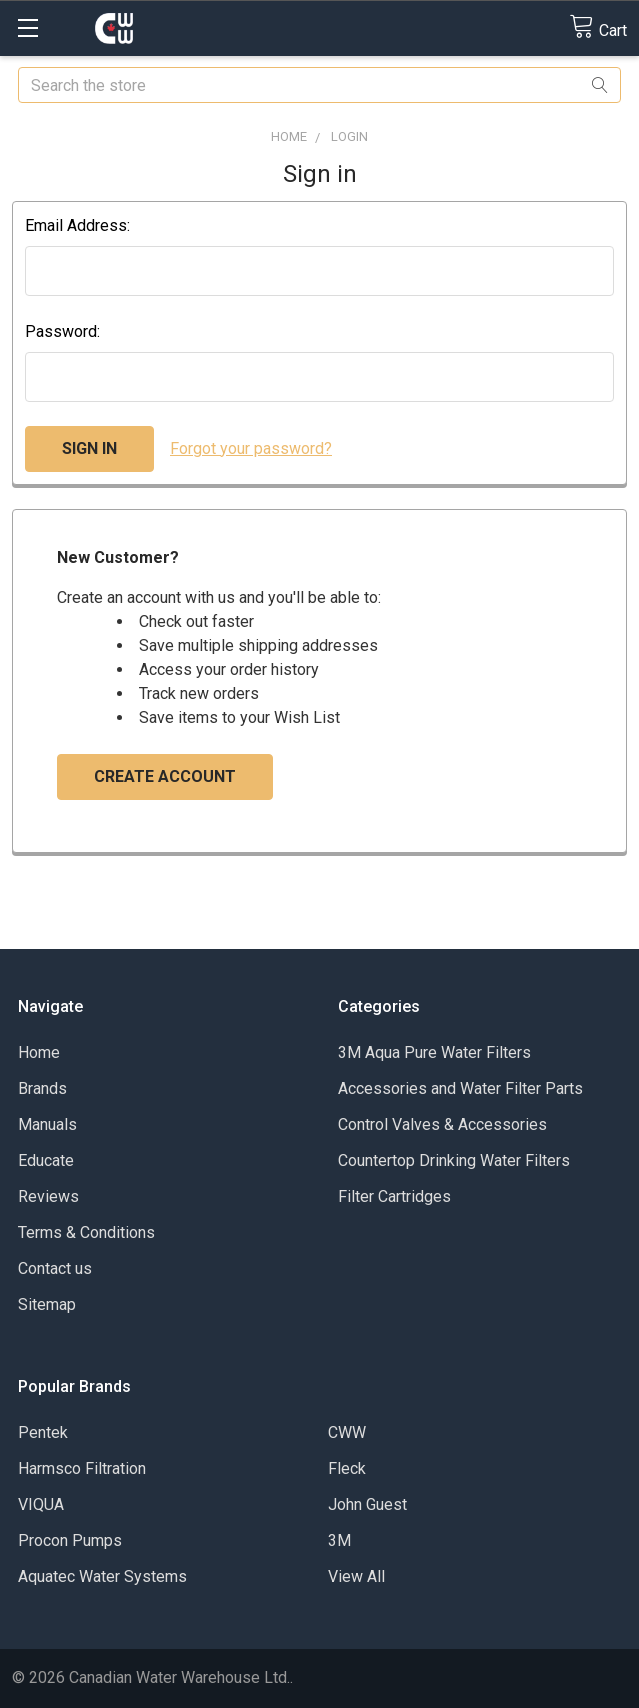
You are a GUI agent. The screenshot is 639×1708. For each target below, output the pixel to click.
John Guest (367, 1504)
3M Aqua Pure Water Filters (434, 1052)
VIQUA (41, 1504)
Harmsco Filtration (82, 1468)
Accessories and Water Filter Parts (460, 1088)
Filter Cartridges (394, 1196)
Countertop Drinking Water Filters (454, 1160)
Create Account (165, 776)
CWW (347, 1432)
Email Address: (77, 225)
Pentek (43, 1432)
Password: (62, 331)
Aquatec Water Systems (102, 1576)
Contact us (55, 1268)
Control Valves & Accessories (442, 1124)
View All (356, 1576)
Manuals (47, 1124)
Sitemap (47, 1304)
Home (39, 1052)
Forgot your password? (251, 448)
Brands (42, 1088)
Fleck (347, 1468)
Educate (46, 1160)
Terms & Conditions (86, 1232)
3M (339, 1540)
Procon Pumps (70, 1540)
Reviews (48, 1196)
